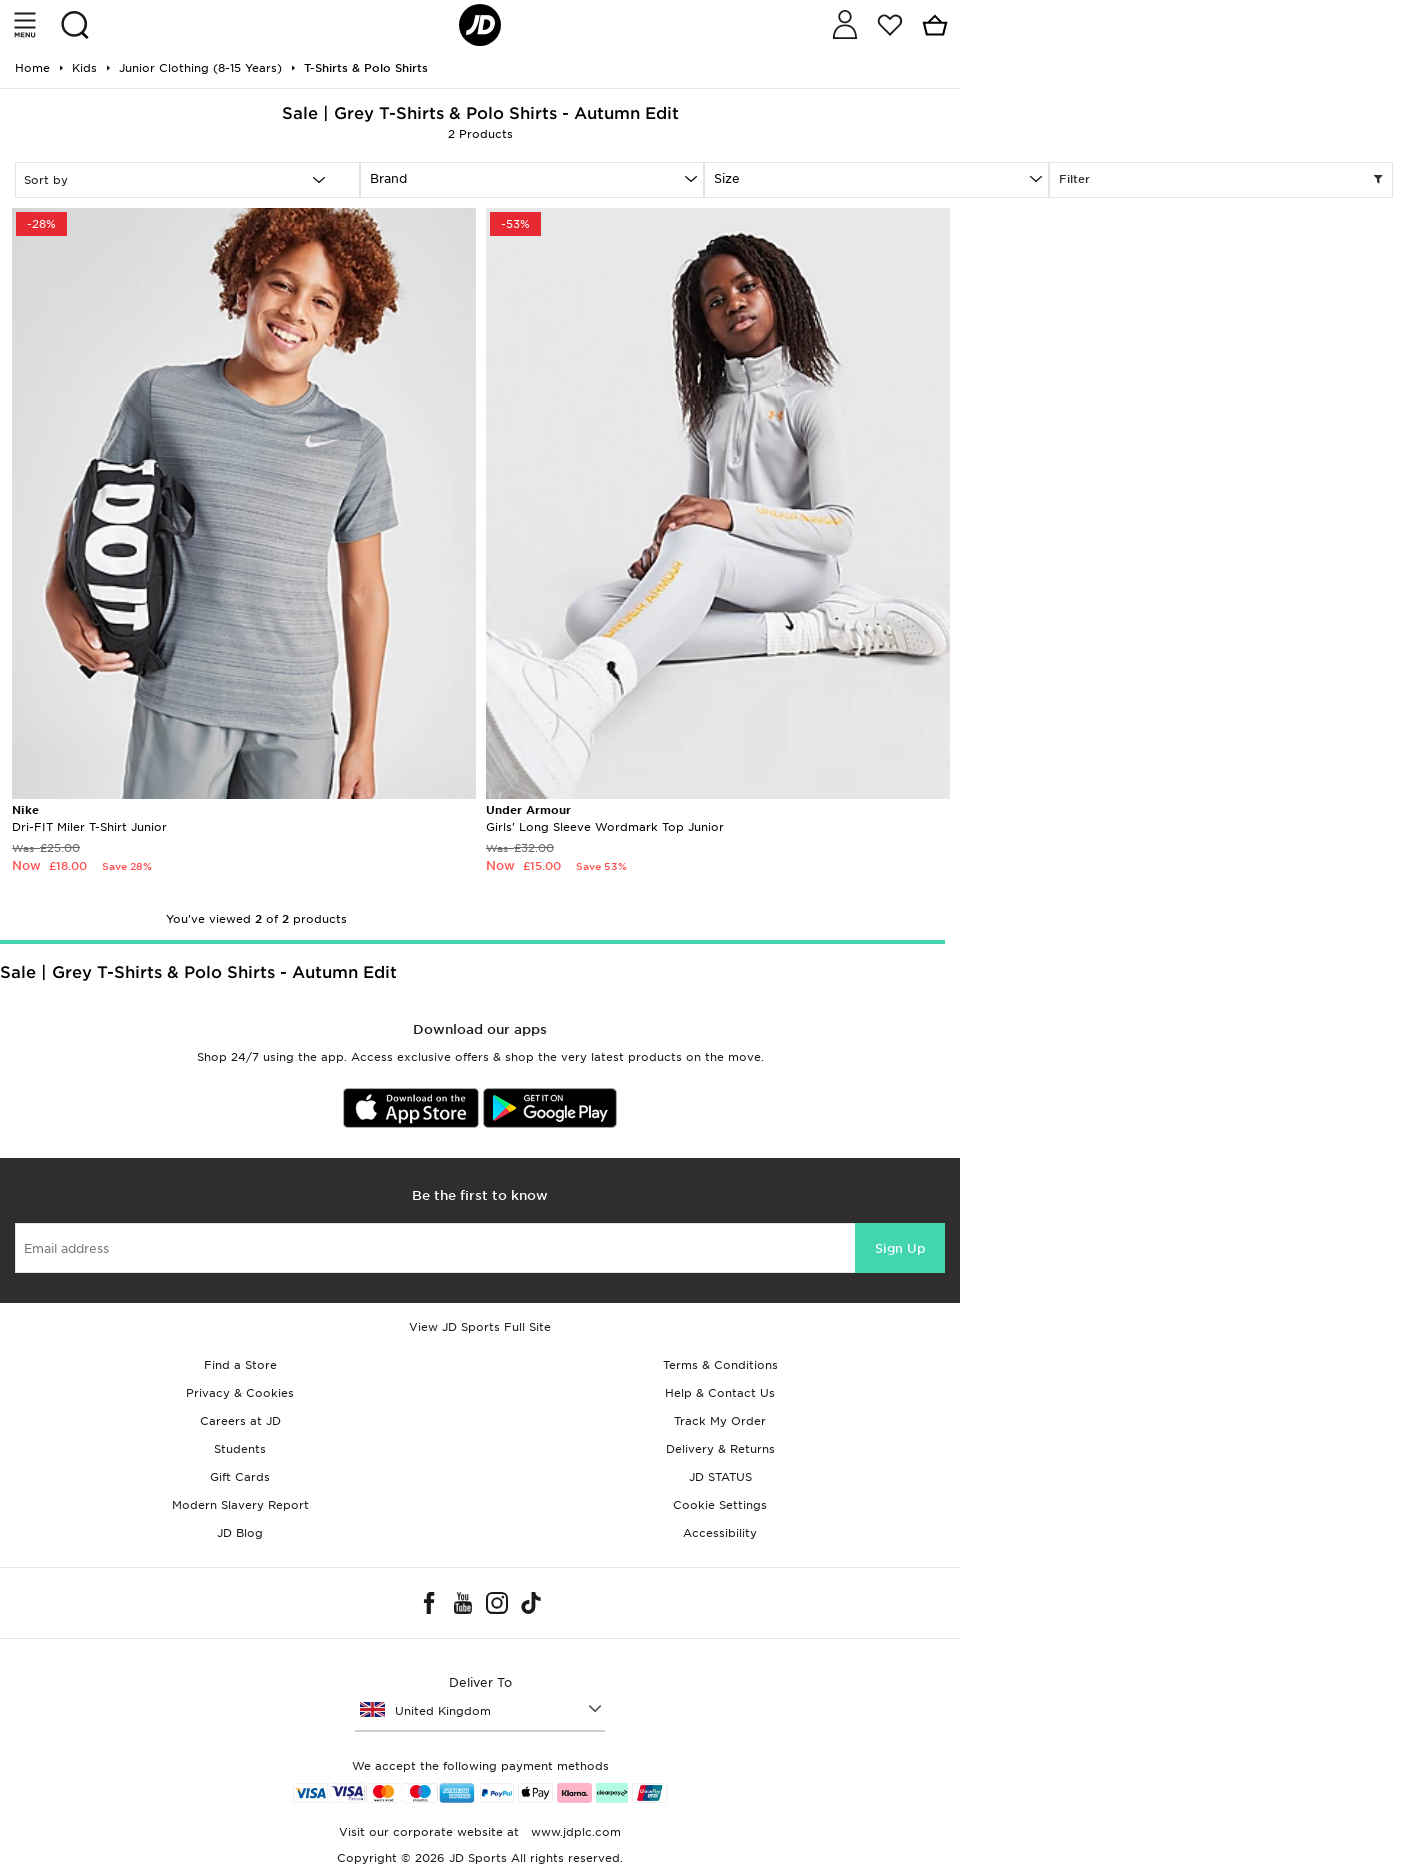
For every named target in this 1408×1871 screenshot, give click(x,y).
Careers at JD (240, 1421)
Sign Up (900, 1248)
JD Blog (240, 1533)
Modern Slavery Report (240, 1505)
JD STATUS (720, 1477)
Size (727, 178)
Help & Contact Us (720, 1393)
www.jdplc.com (574, 1832)
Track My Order (720, 1421)
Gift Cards (240, 1477)
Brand (388, 178)
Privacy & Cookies (240, 1393)
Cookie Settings (720, 1505)
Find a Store (240, 1365)
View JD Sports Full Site (480, 1327)
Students (240, 1449)
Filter (1221, 180)
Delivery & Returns (720, 1449)
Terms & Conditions (720, 1365)
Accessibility (720, 1533)
